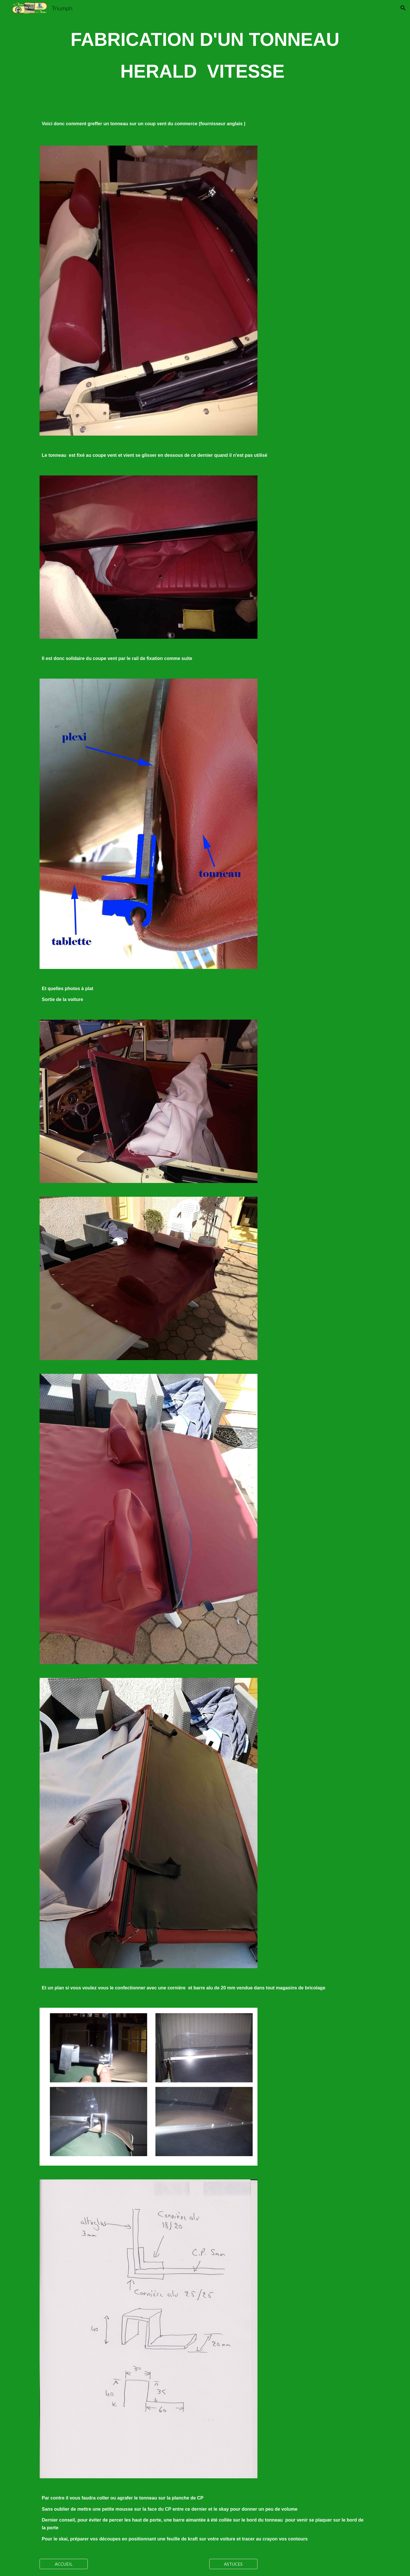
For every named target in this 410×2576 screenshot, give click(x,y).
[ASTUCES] (233, 2564)
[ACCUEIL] (63, 2564)
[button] (403, 8)
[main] (205, 57)
